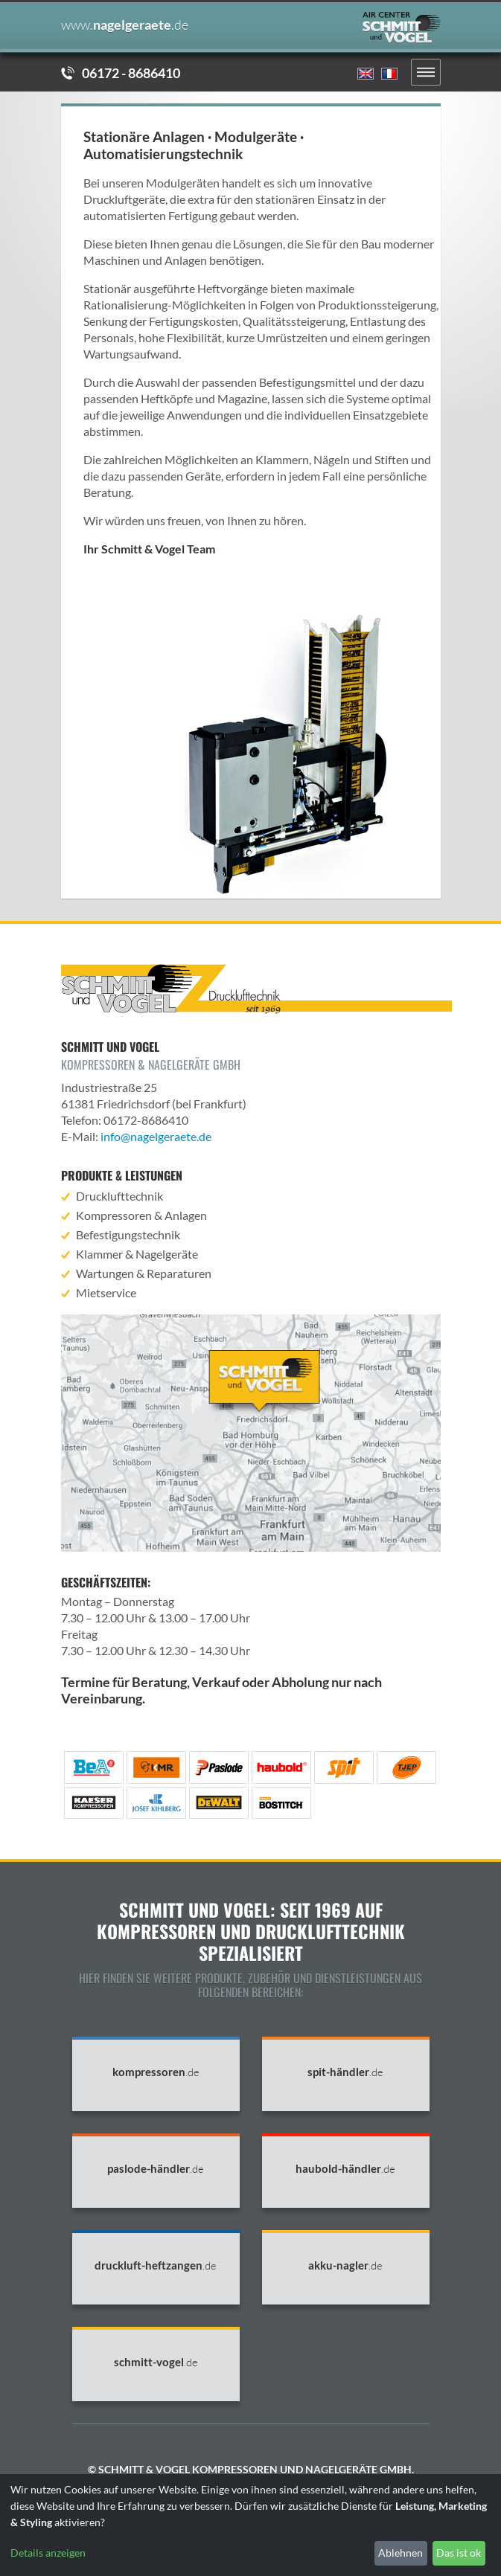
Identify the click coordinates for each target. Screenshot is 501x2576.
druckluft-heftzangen (156, 2265)
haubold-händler (345, 2169)
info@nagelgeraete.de (155, 1136)
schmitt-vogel (156, 2362)
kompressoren (156, 2072)
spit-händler (345, 2072)
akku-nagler (345, 2265)
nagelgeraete (124, 25)
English (365, 74)
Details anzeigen (48, 2552)
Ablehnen (400, 2552)
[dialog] (250, 2525)
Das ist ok (458, 2552)
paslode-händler (155, 2169)
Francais (389, 74)
